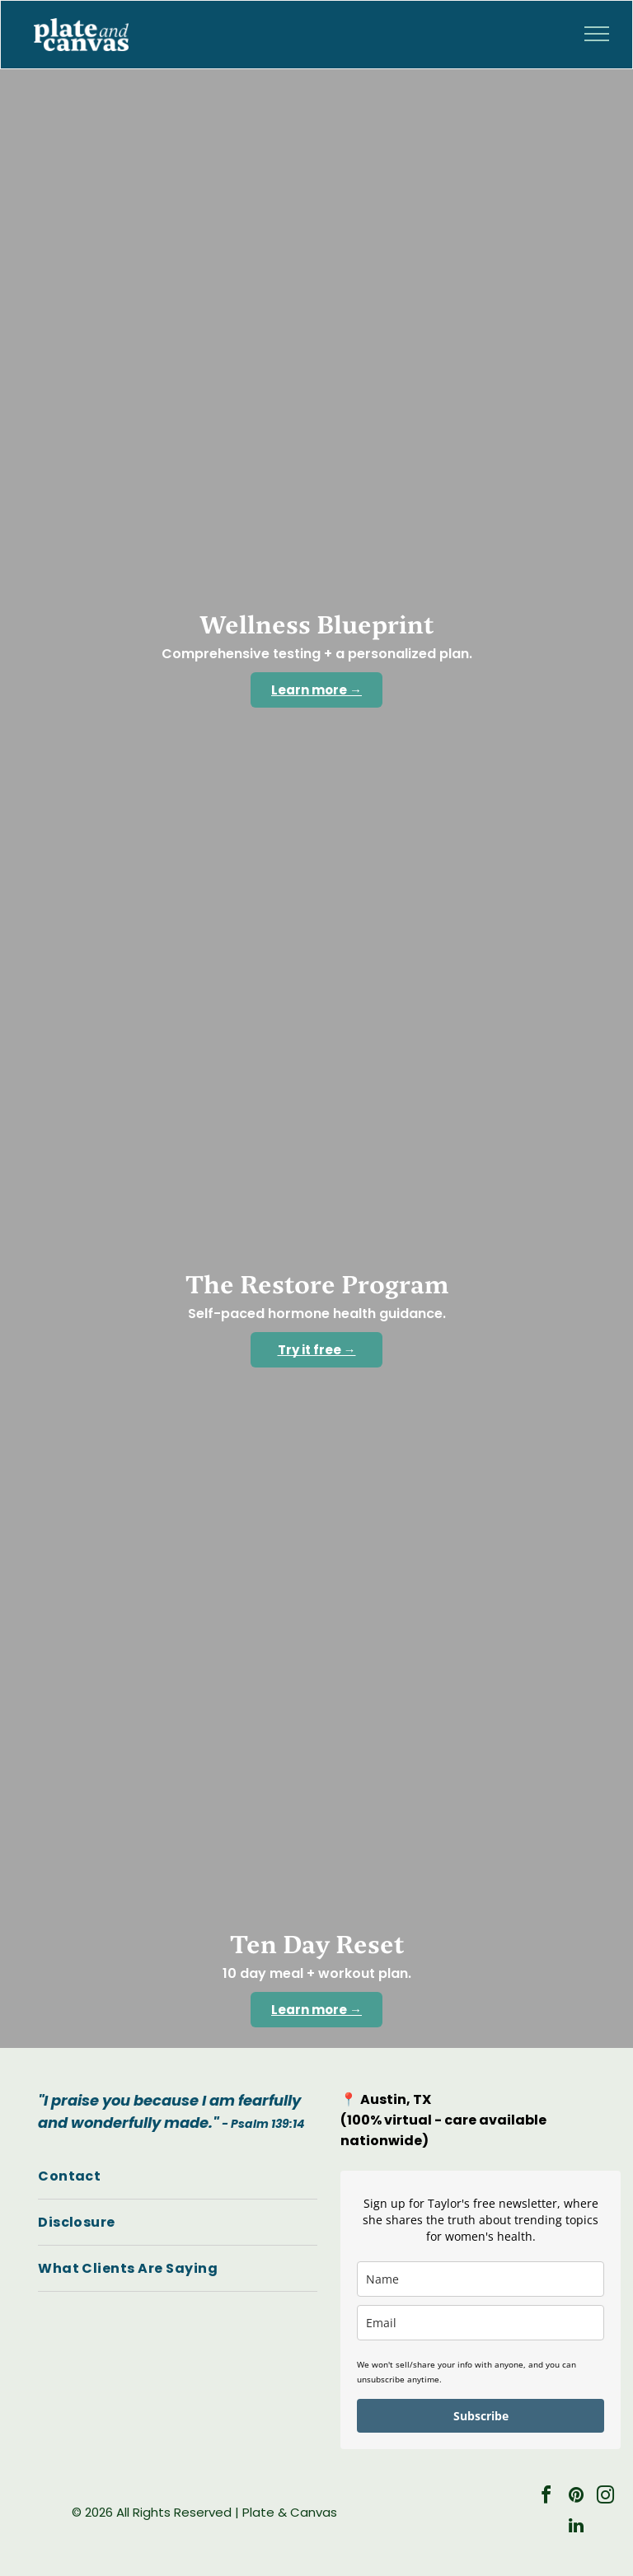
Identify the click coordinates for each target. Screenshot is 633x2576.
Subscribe (481, 2416)
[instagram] (606, 2497)
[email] (480, 2322)
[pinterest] (576, 2497)
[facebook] (546, 2497)
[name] (480, 2279)
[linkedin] (576, 2528)
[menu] (596, 33)
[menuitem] (177, 2176)
